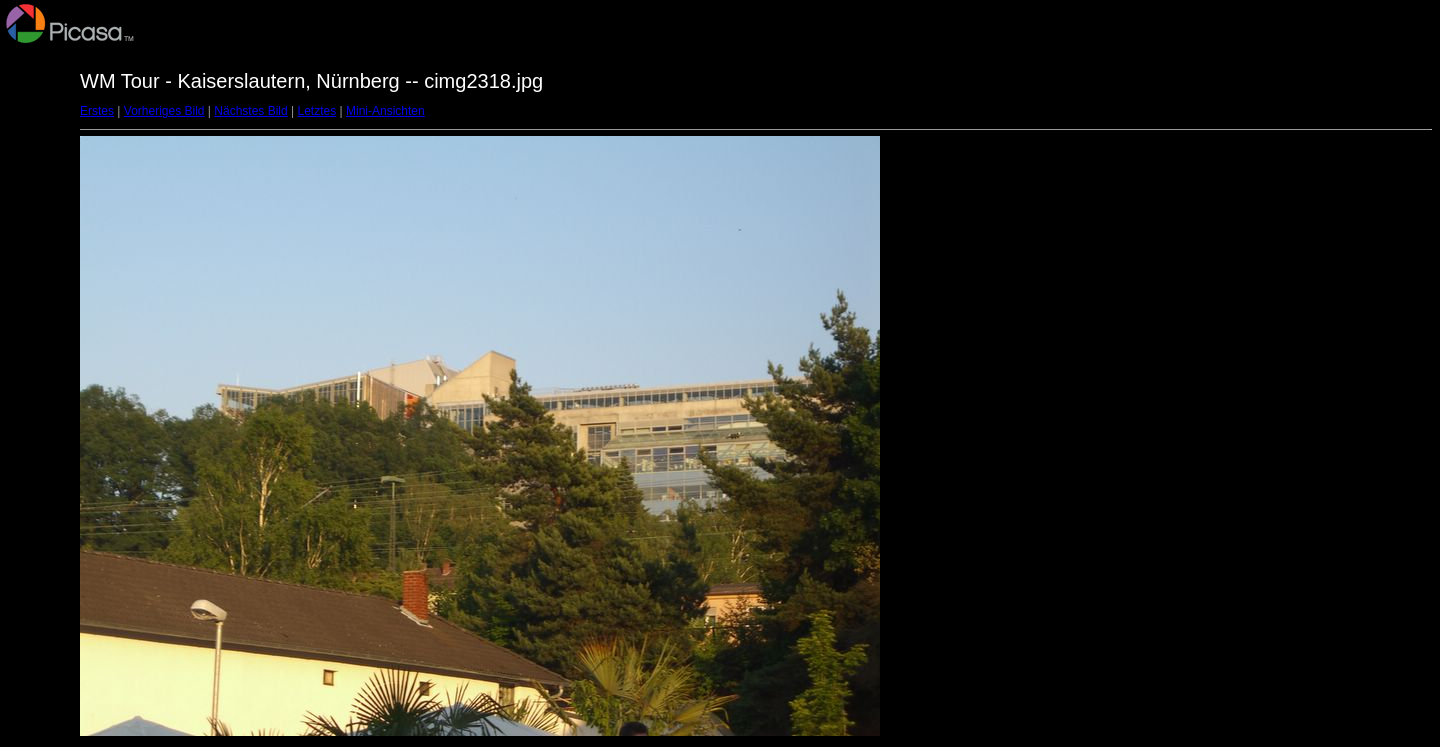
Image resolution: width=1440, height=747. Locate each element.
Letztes (317, 111)
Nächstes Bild (250, 111)
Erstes (97, 111)
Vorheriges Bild (164, 111)
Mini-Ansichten (385, 111)
